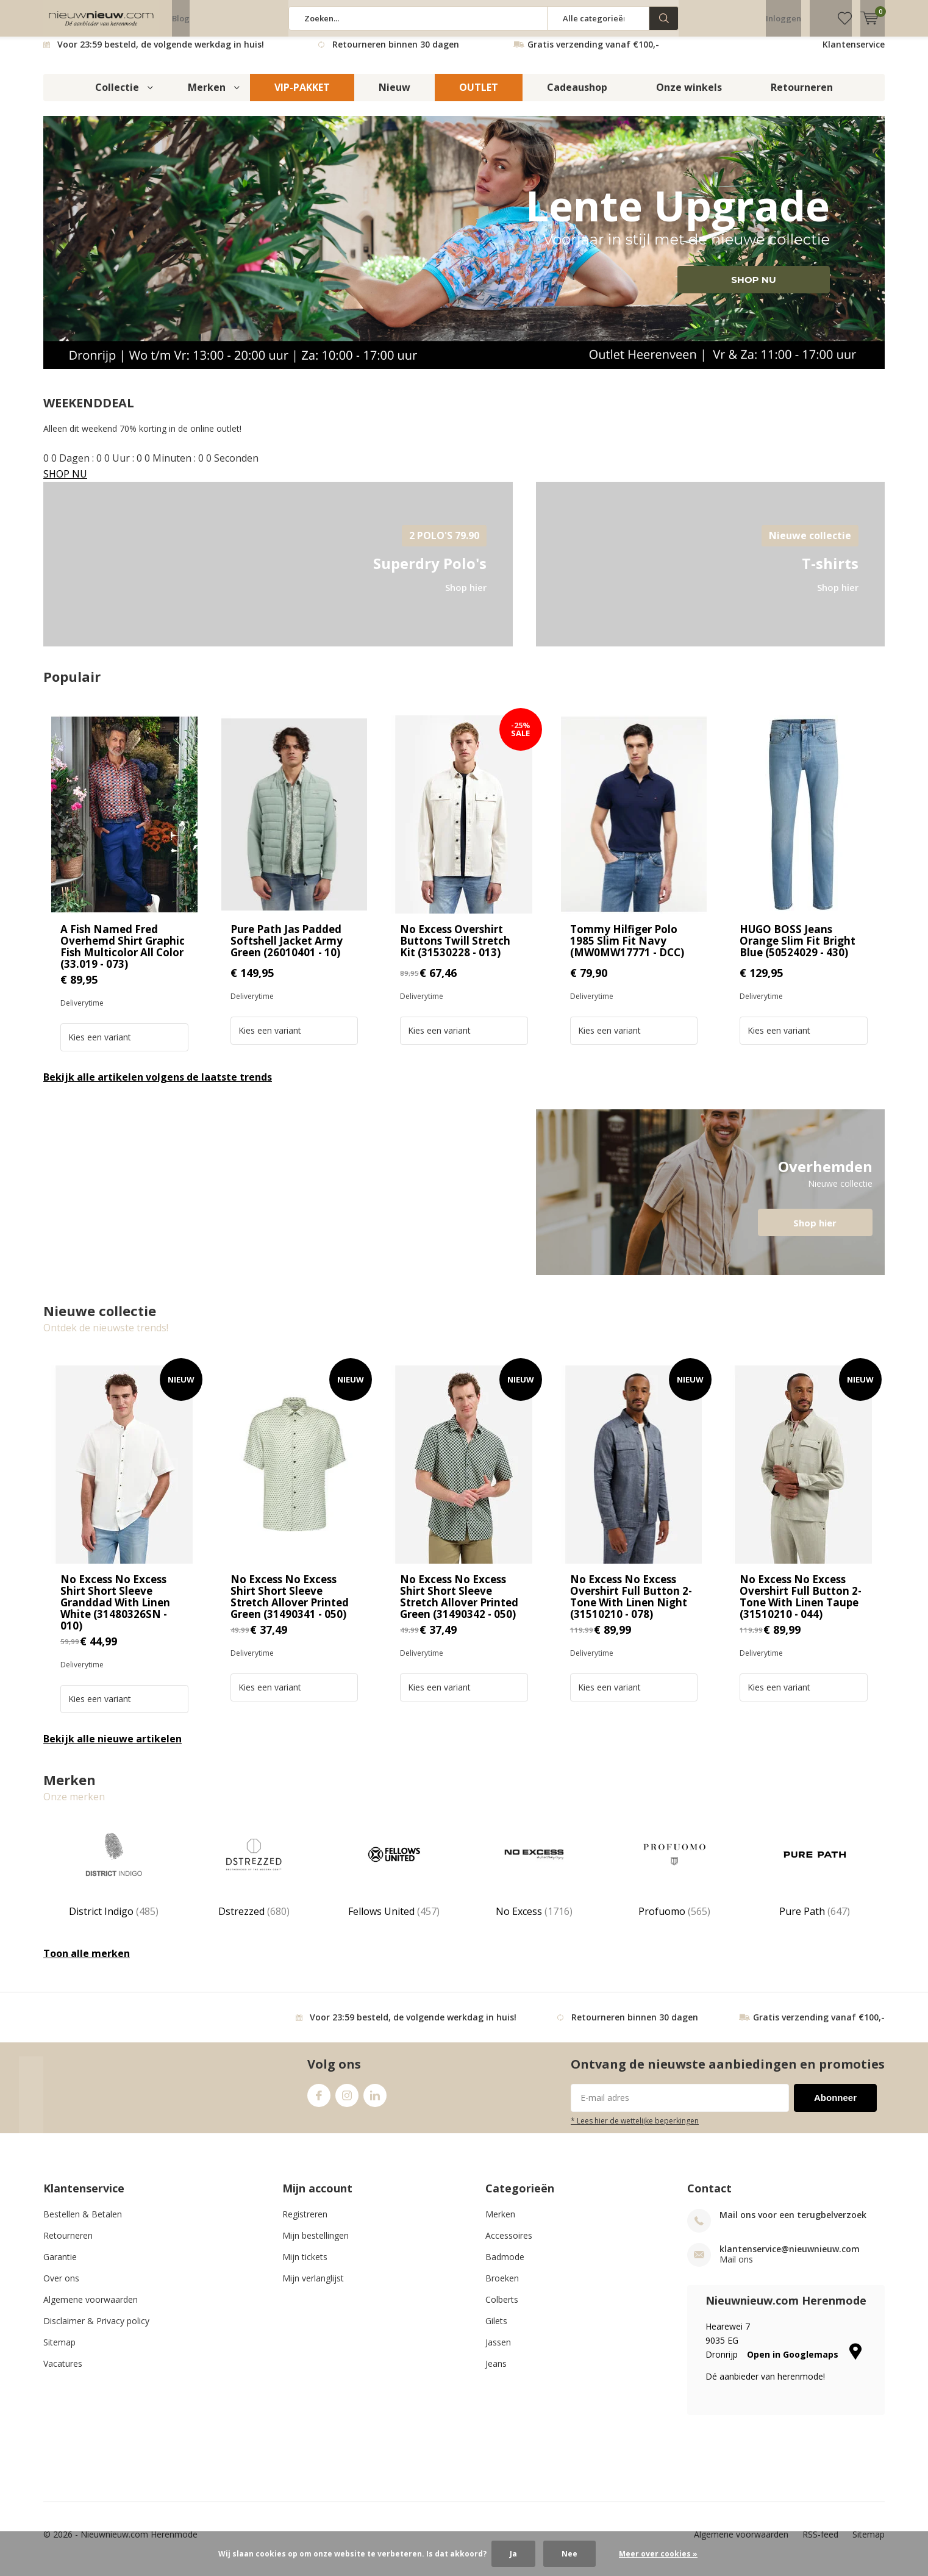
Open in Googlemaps (804, 2363)
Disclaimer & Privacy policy (96, 2330)
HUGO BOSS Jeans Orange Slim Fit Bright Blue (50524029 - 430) (797, 949)
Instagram (347, 2102)
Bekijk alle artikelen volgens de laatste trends (157, 1086)
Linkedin (375, 2102)
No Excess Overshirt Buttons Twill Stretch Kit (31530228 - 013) (455, 949)
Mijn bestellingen (315, 2244)
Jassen (498, 2351)
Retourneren (802, 96)
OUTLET (478, 96)
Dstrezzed (254, 1880)
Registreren (304, 2223)
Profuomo (674, 1880)
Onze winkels (689, 96)
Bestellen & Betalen (82, 2223)
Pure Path (815, 1880)
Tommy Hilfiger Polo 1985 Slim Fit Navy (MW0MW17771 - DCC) (627, 949)
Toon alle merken (86, 1962)
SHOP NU (753, 289)
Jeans (496, 2372)
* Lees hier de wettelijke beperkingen (635, 2129)
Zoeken (664, 18)
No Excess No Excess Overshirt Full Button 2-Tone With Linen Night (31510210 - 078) (631, 1605)
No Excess (534, 1880)
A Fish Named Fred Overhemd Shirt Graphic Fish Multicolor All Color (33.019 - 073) (122, 955)
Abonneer (835, 2107)
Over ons (61, 2287)
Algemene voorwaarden (90, 2308)
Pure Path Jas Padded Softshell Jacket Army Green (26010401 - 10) (286, 949)
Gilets (496, 2330)
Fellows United (394, 1880)
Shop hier (815, 1232)
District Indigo (113, 1880)
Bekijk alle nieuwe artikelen (112, 1748)
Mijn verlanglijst (313, 2287)
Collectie (117, 96)
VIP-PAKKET (302, 96)
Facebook (318, 2102)
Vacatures (62, 2372)
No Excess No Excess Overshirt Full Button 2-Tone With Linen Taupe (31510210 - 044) (801, 1605)
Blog (181, 18)
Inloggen (783, 18)
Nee (569, 2554)
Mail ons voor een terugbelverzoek (792, 2224)
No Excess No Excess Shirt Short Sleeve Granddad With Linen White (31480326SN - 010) (115, 1611)
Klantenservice (854, 53)
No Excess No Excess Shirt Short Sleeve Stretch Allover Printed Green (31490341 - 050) (289, 1605)
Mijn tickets (304, 2266)
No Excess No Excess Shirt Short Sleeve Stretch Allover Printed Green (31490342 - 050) (459, 1605)
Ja (513, 2554)
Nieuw (394, 96)
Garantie (60, 2266)
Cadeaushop (577, 96)
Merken (207, 96)
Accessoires (508, 2244)
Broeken (502, 2287)
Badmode (504, 2266)
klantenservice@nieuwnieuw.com (789, 2258)
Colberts (501, 2308)
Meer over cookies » (658, 2554)
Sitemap (59, 2351)
